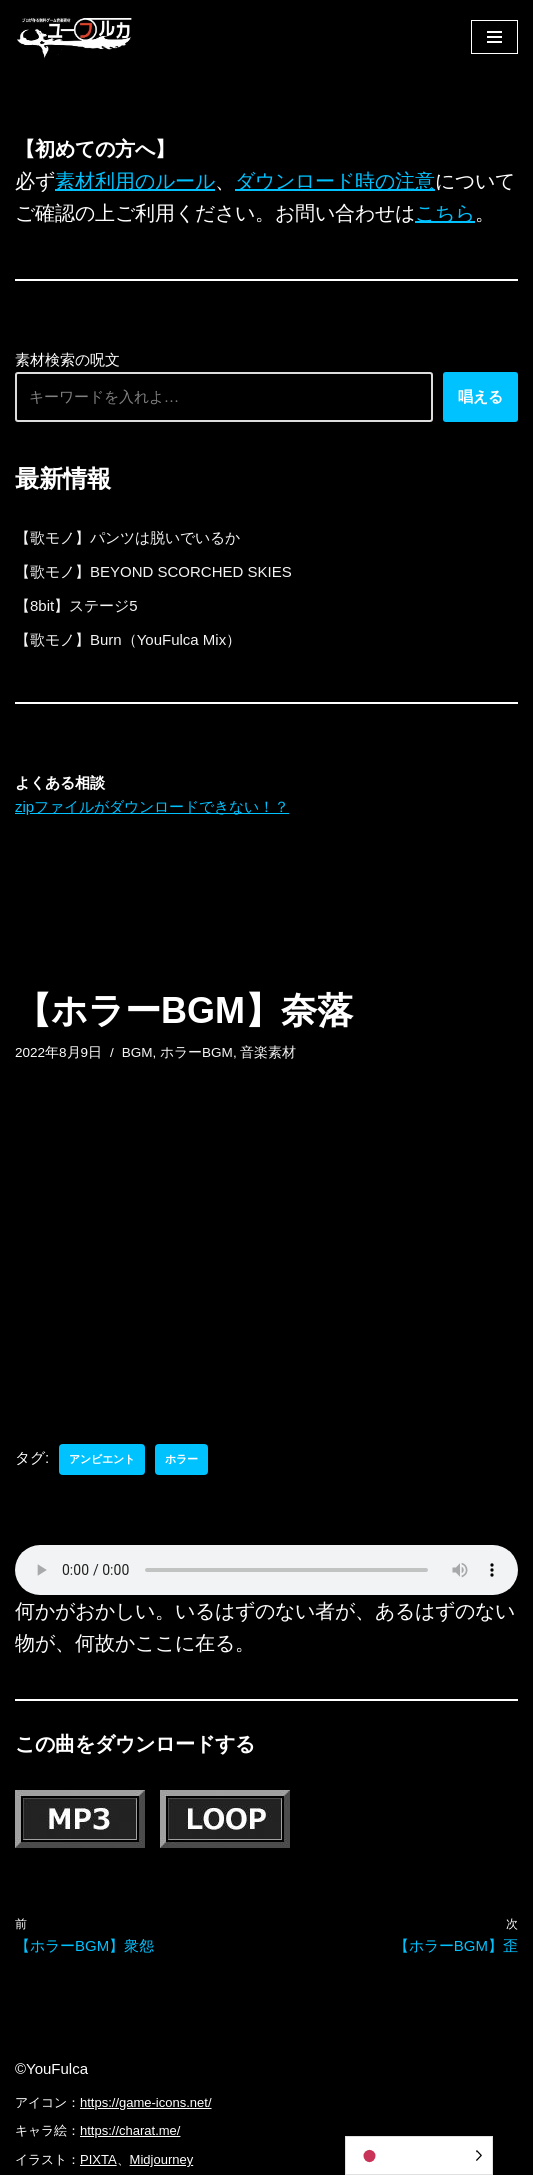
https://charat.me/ (130, 2130)
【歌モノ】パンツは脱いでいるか (127, 537)
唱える (480, 396)
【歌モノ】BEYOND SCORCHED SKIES (153, 571)
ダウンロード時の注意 (335, 181)
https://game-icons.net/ (146, 2102)
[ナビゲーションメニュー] (494, 37)
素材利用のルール (135, 181)
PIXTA (98, 2159)
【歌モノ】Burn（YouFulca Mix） (128, 639)
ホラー (181, 1459)
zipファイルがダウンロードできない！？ (152, 806)
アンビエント (102, 1459)
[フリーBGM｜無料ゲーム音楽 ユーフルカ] (75, 36)
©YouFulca (51, 2068)
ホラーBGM (196, 1052)
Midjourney (162, 2159)
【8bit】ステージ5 (76, 605)
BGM (137, 1052)
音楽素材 (268, 1052)
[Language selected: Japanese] (419, 2155)
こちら (445, 213)
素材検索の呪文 (67, 359)
